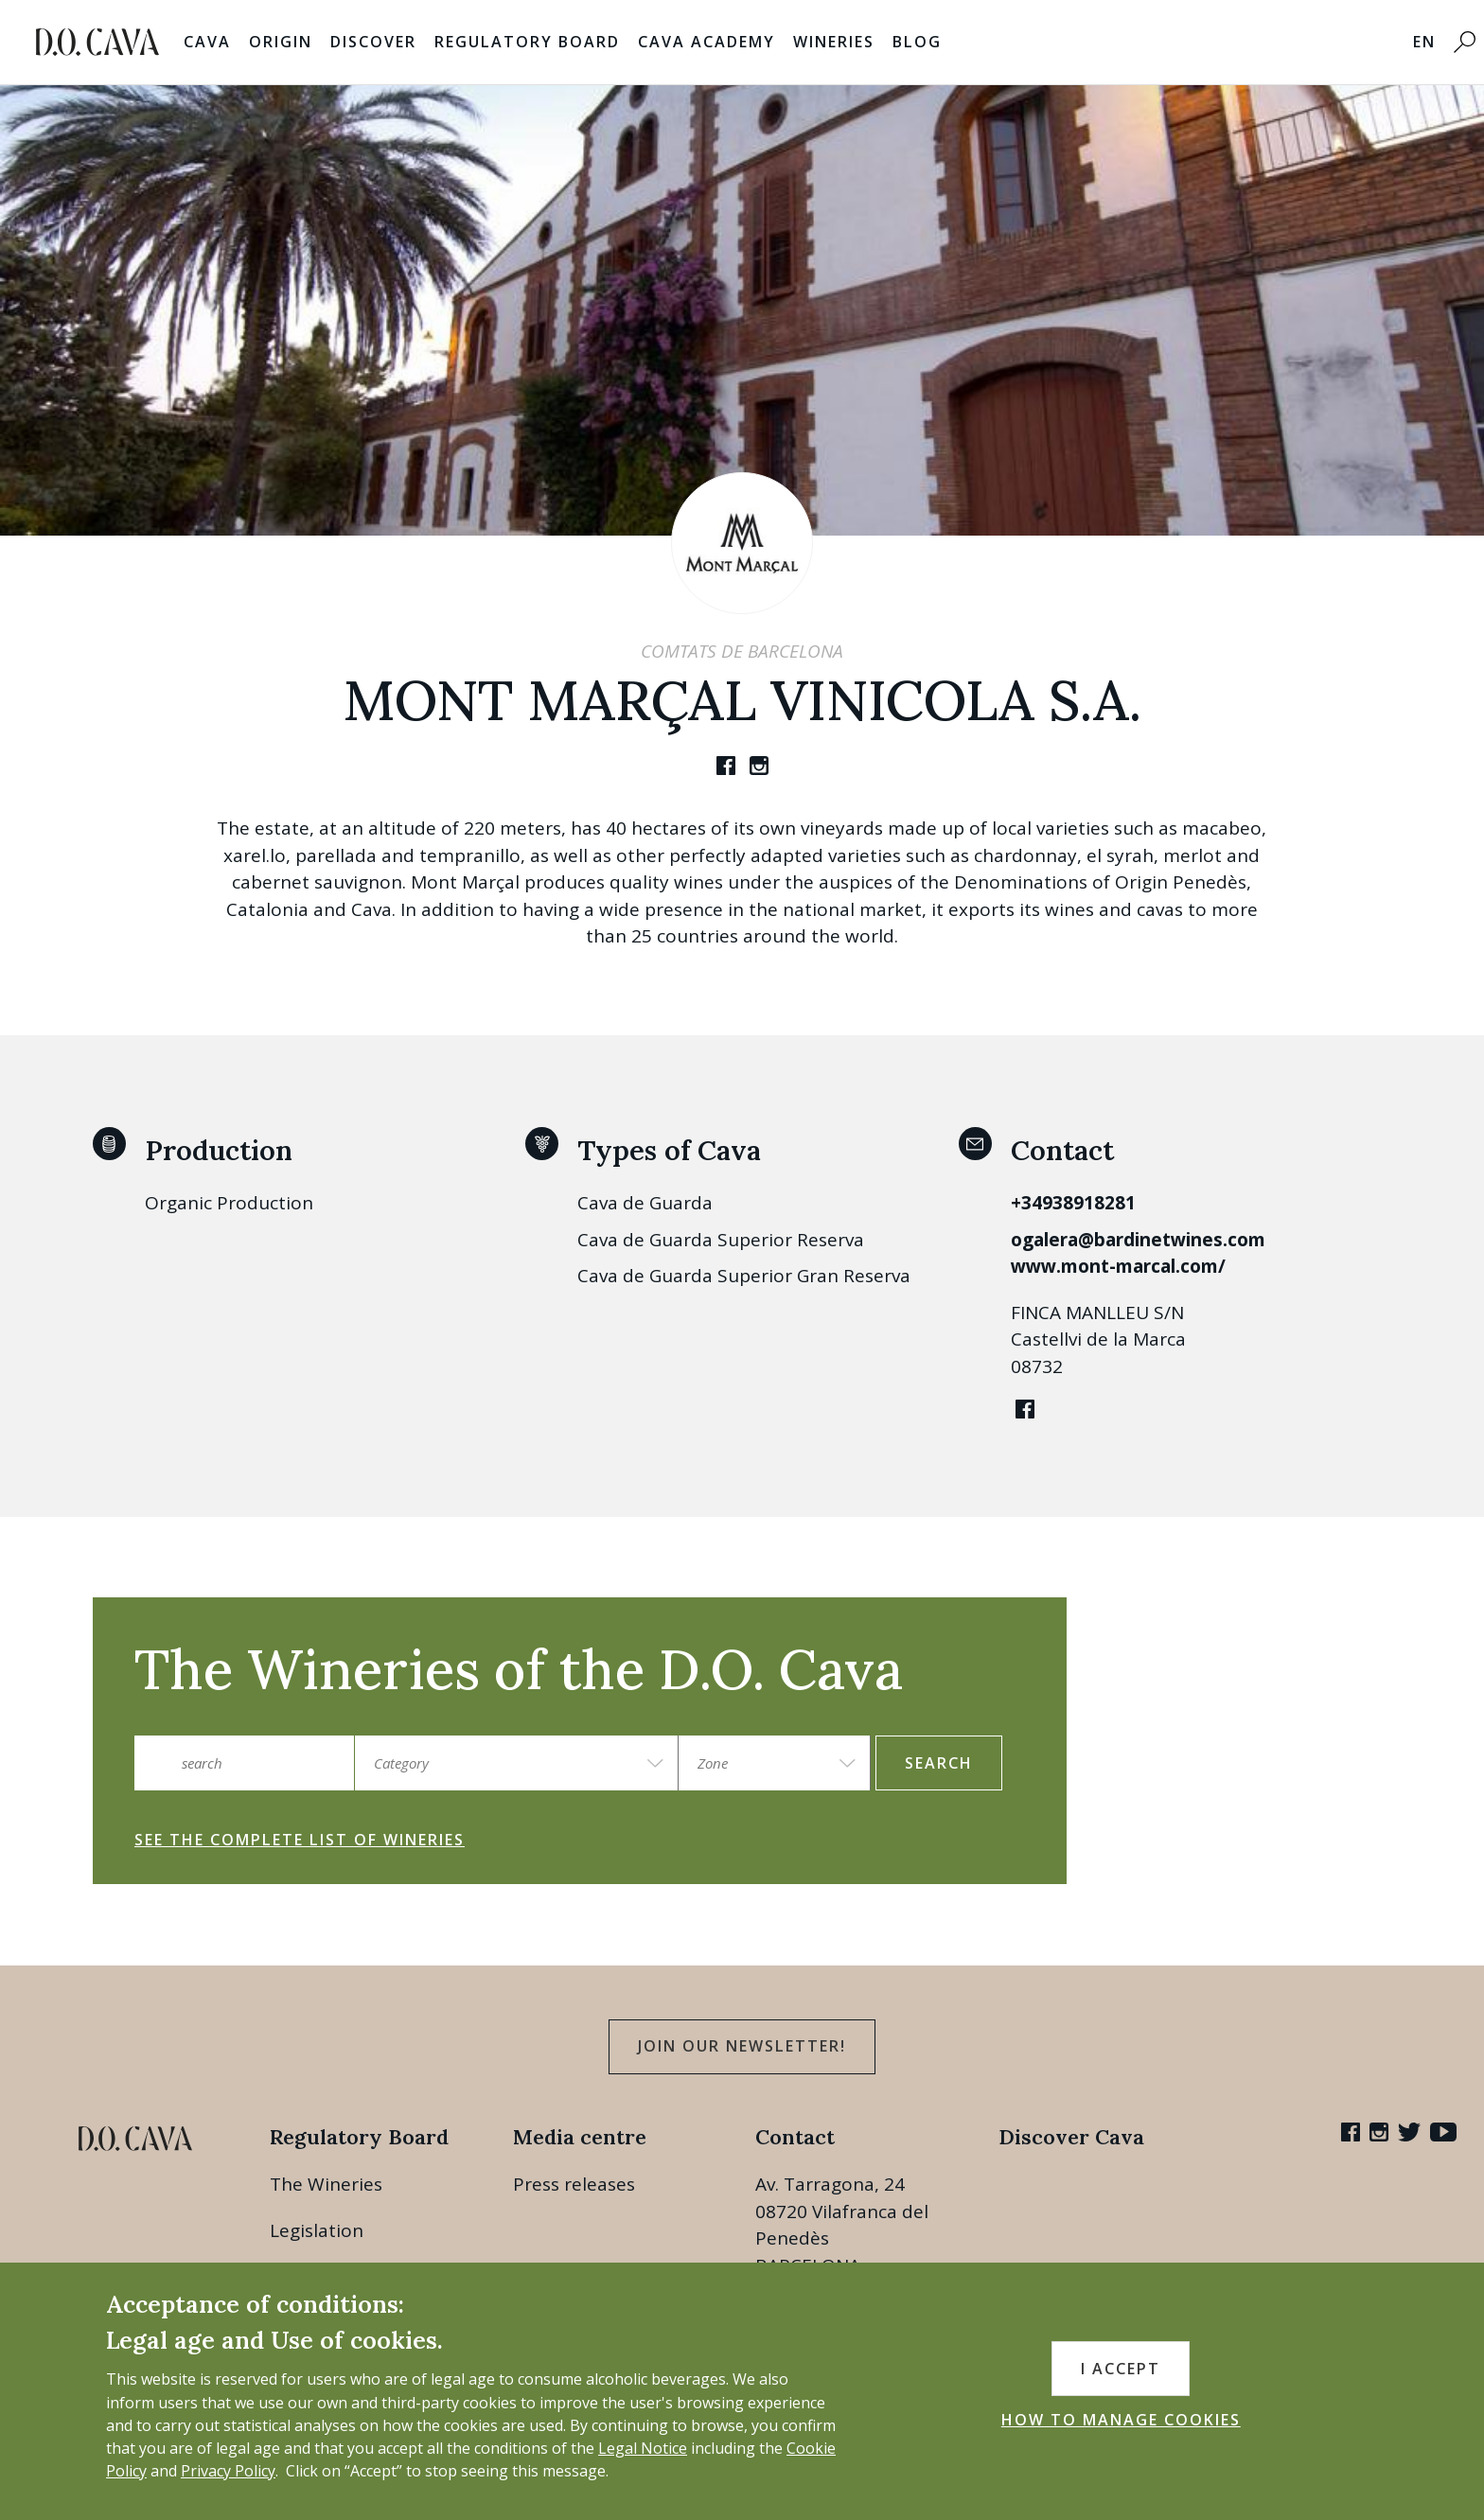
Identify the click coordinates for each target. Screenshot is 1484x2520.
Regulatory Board (527, 41)
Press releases (574, 2184)
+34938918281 (1073, 1202)
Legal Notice (642, 2448)
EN (1424, 41)
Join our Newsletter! (742, 2045)
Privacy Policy (228, 2470)
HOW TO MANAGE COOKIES (1121, 2419)
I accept (1120, 2368)
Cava (207, 41)
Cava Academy (706, 41)
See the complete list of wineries (299, 1839)
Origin (280, 41)
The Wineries (326, 2184)
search (939, 1763)
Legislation (316, 2230)
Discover (373, 41)
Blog (917, 41)
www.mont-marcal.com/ (1118, 1266)
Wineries (833, 41)
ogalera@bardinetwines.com (1138, 1239)
